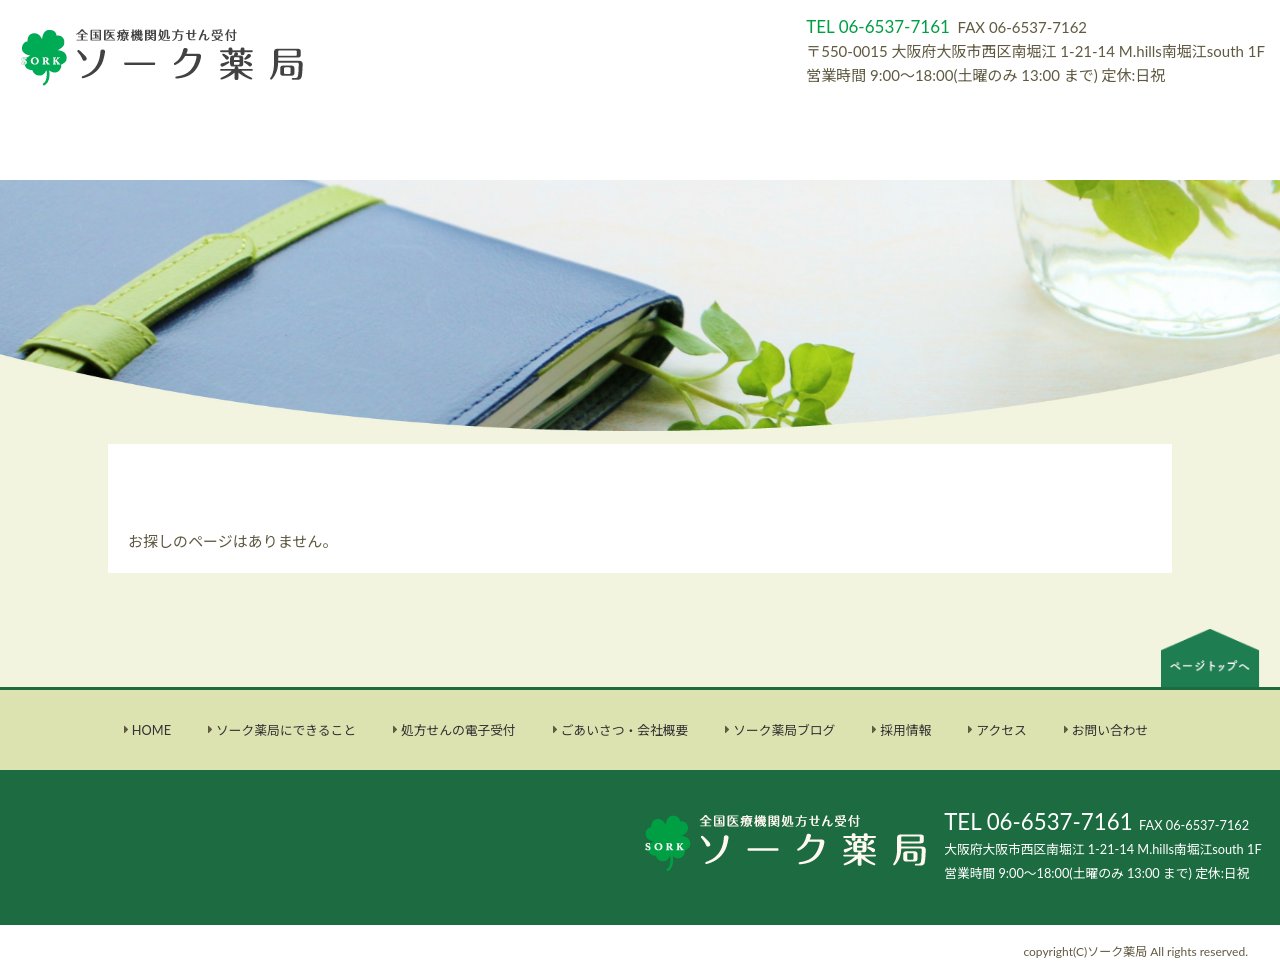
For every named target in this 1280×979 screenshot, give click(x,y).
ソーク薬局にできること (286, 730)
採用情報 (905, 730)
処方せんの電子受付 (458, 730)
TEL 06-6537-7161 (1038, 821)
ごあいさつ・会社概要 (625, 730)
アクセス (1001, 730)
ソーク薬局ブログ (784, 730)
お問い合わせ (1110, 730)
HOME (151, 730)
